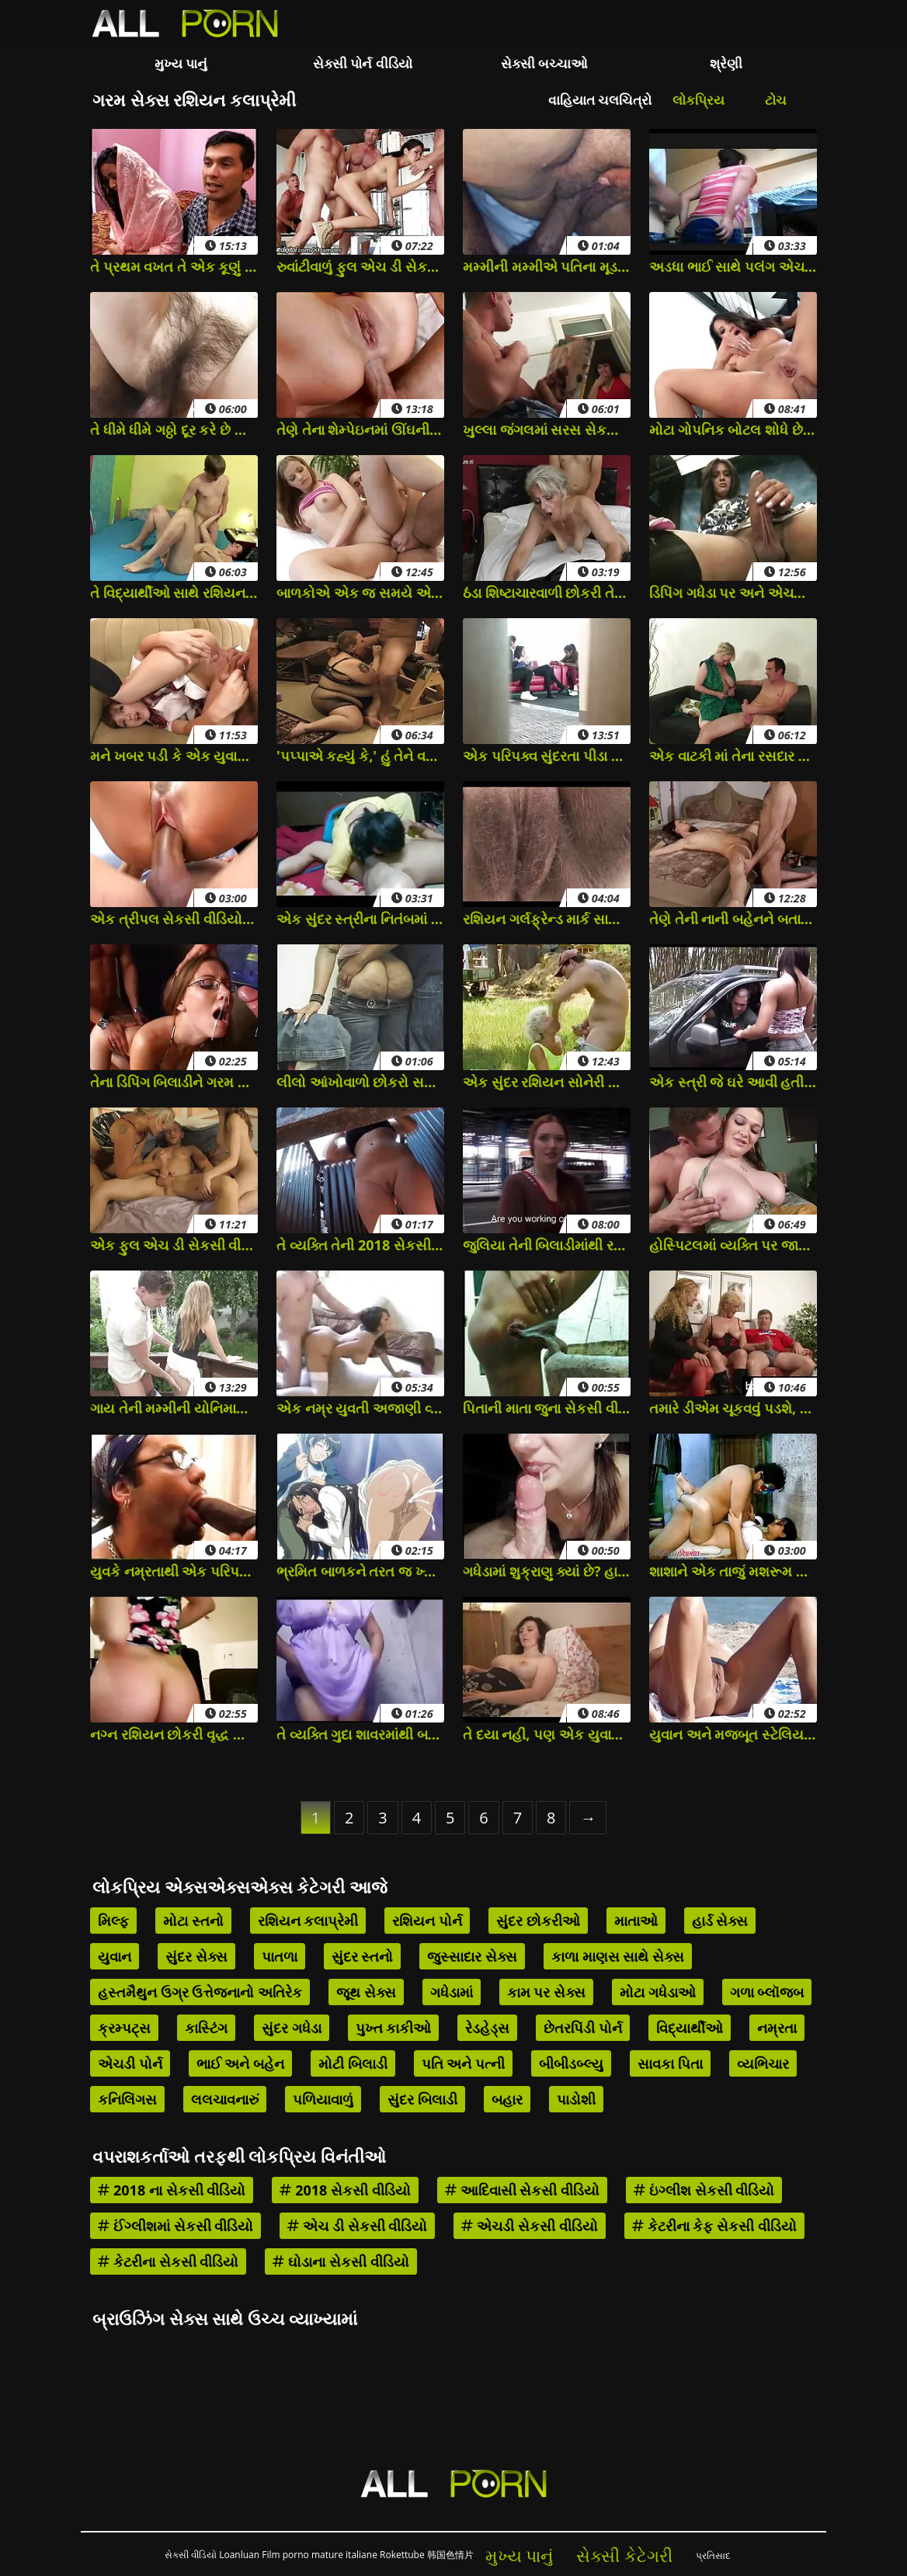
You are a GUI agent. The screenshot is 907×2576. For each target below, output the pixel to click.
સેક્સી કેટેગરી (624, 2555)
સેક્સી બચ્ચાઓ (544, 63)
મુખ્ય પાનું (181, 63)
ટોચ (776, 100)
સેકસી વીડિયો (191, 2554)
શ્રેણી (726, 63)
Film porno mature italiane (319, 2554)
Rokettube (402, 2554)
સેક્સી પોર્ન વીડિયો (362, 63)
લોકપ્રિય (698, 100)
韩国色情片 (450, 2554)
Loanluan (239, 2554)
